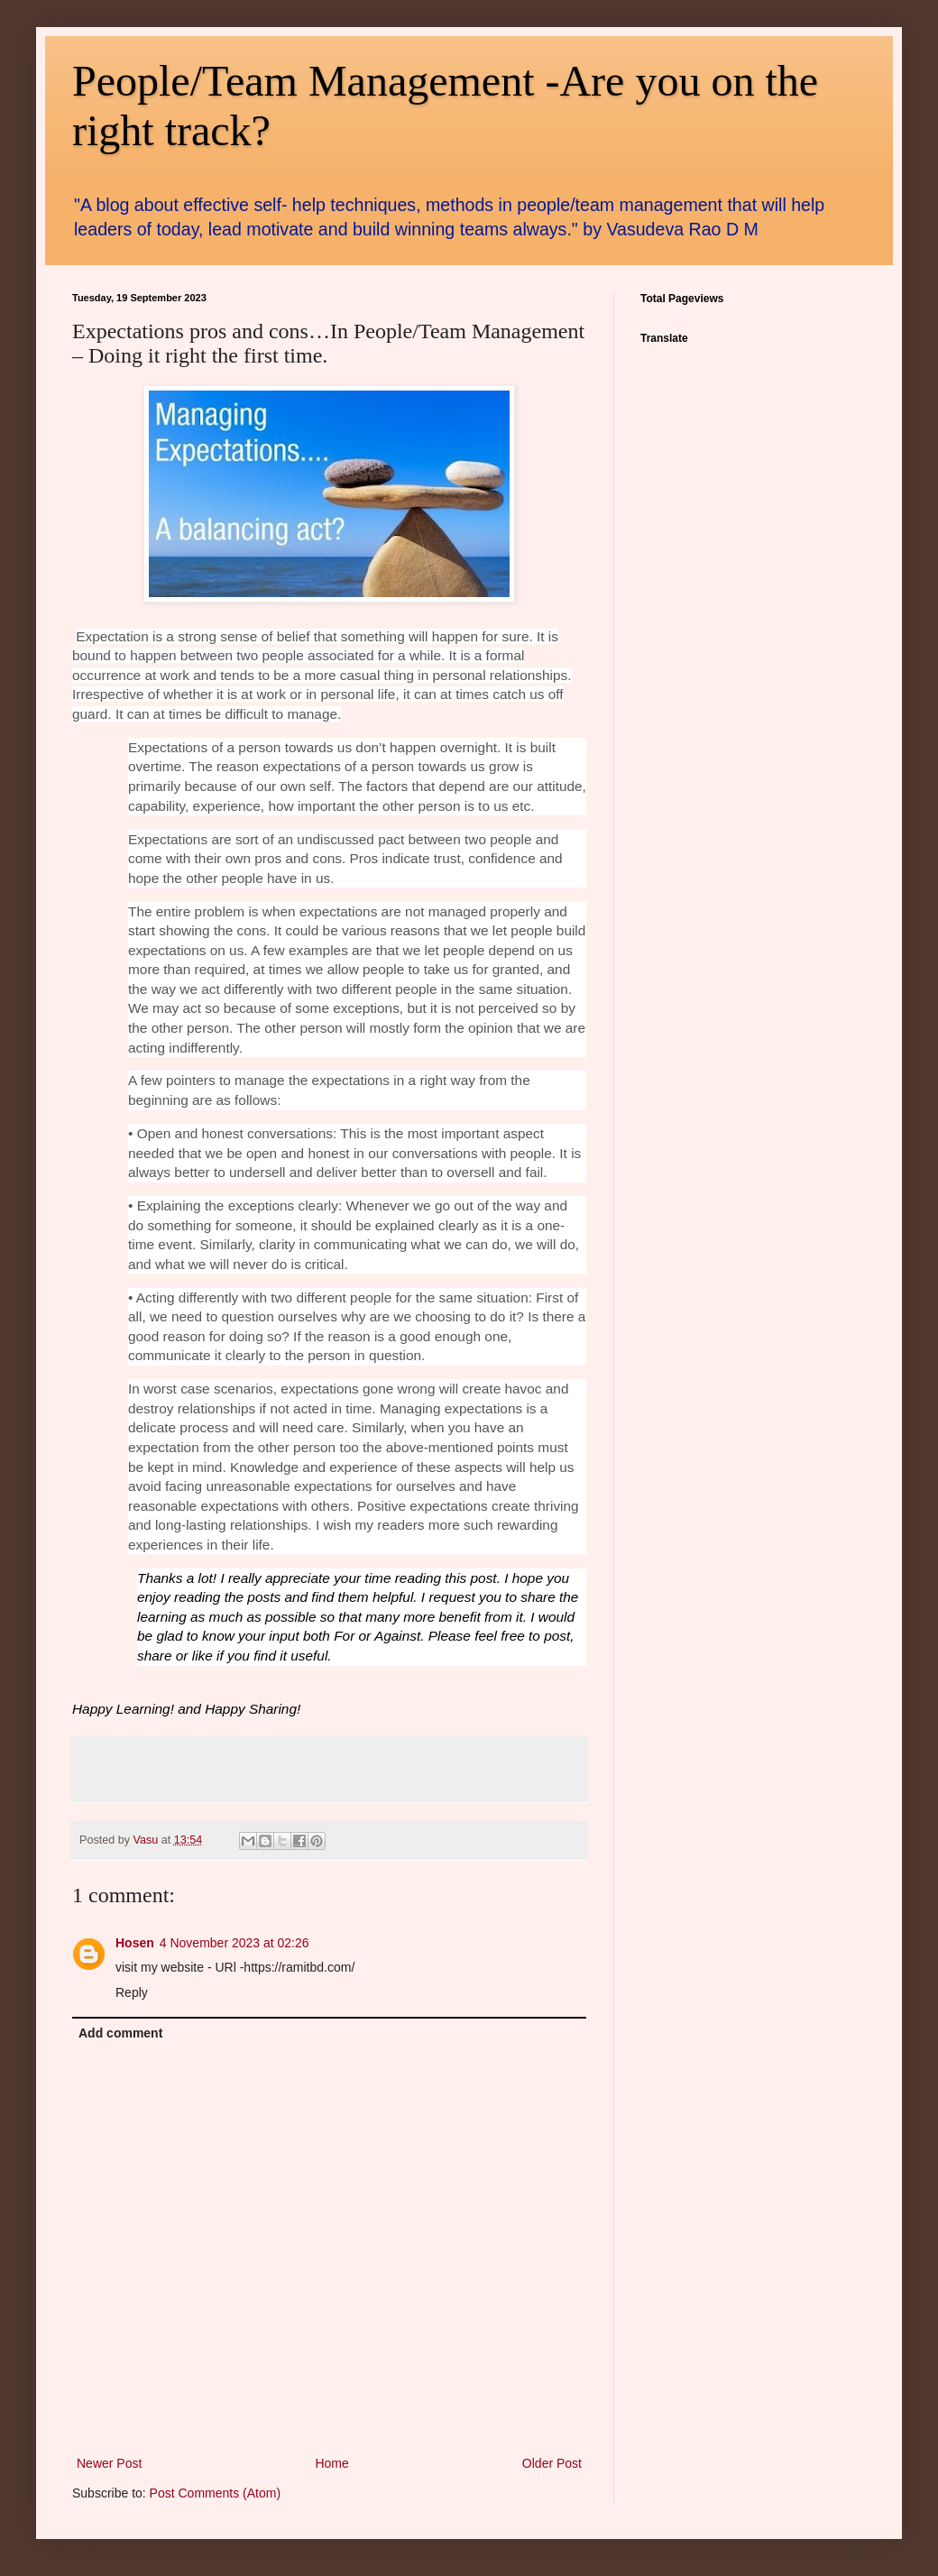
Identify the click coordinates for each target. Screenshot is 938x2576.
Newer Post (109, 2463)
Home (331, 2463)
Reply (131, 1992)
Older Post (552, 2463)
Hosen (134, 1943)
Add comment (120, 2033)
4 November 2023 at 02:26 (234, 1943)
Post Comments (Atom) (215, 2493)
